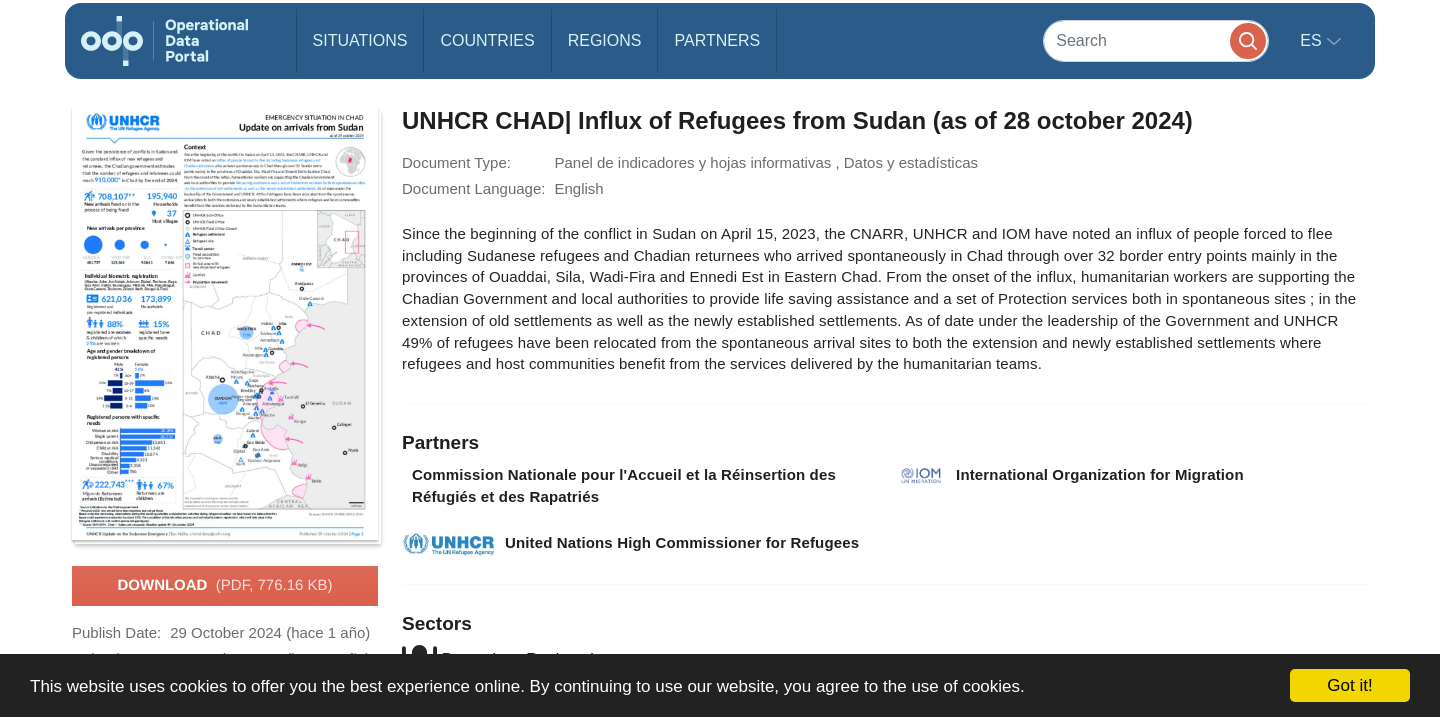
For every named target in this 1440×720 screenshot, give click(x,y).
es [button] (1313, 40)
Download (224, 586)
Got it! (1349, 685)
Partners (717, 40)
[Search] (1156, 40)
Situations (360, 40)
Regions (605, 40)
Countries (487, 40)
